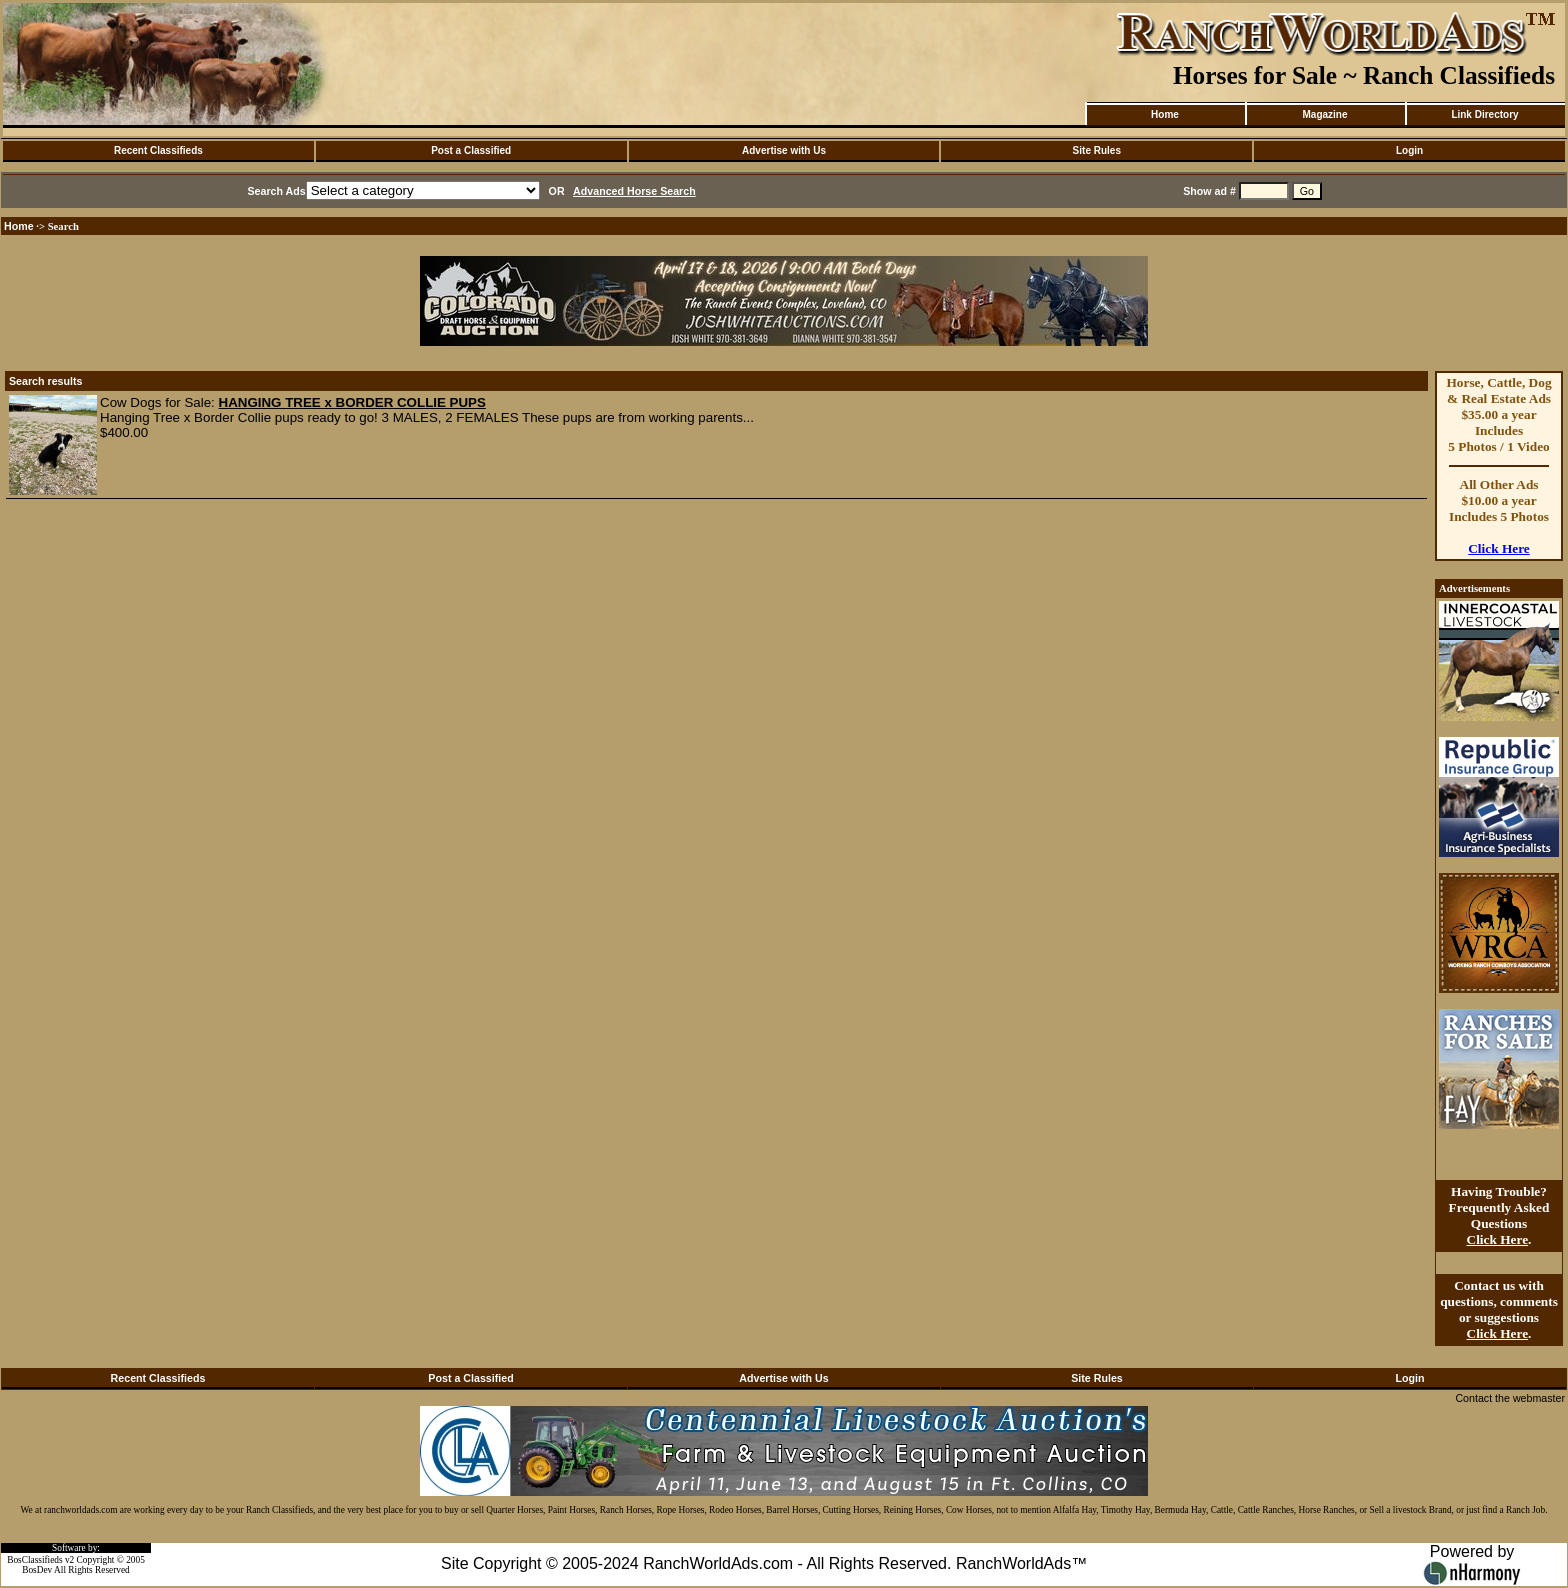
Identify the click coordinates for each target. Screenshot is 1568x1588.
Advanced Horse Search (634, 191)
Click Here (1499, 548)
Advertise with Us (784, 150)
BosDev (37, 1570)
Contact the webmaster (1510, 1398)
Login (1409, 150)
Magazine (1324, 114)
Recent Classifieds (158, 150)
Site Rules (1097, 150)
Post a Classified (471, 150)
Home (1165, 114)
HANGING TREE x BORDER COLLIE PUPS (352, 402)
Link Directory (1484, 114)
